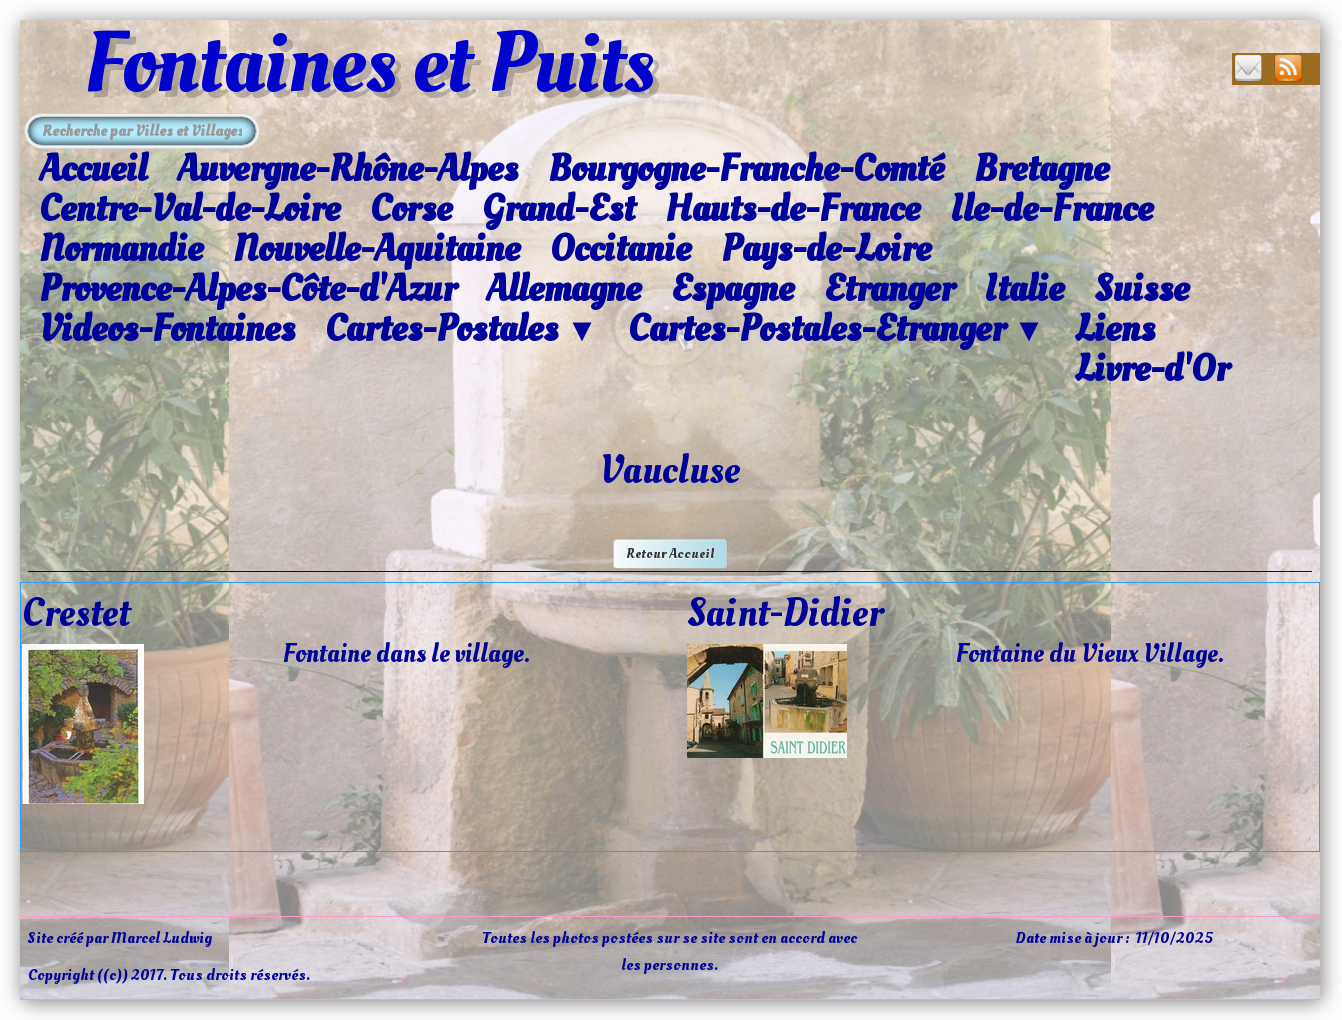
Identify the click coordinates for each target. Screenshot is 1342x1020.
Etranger (889, 289)
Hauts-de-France (792, 209)
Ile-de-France (1051, 209)
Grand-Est (558, 209)
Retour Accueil (670, 553)
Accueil (93, 169)
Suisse (1141, 289)
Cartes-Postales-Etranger (836, 330)
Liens (1115, 329)
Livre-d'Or (1152, 369)
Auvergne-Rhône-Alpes (347, 169)
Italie (1024, 289)
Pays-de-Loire (826, 249)
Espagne (732, 289)
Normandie (121, 249)
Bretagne (1041, 169)
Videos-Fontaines (167, 329)
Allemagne (563, 289)
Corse (411, 209)
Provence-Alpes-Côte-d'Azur (247, 289)
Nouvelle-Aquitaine (376, 249)
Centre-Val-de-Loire (189, 209)
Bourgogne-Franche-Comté (746, 169)
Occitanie (620, 249)
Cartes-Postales (461, 330)
